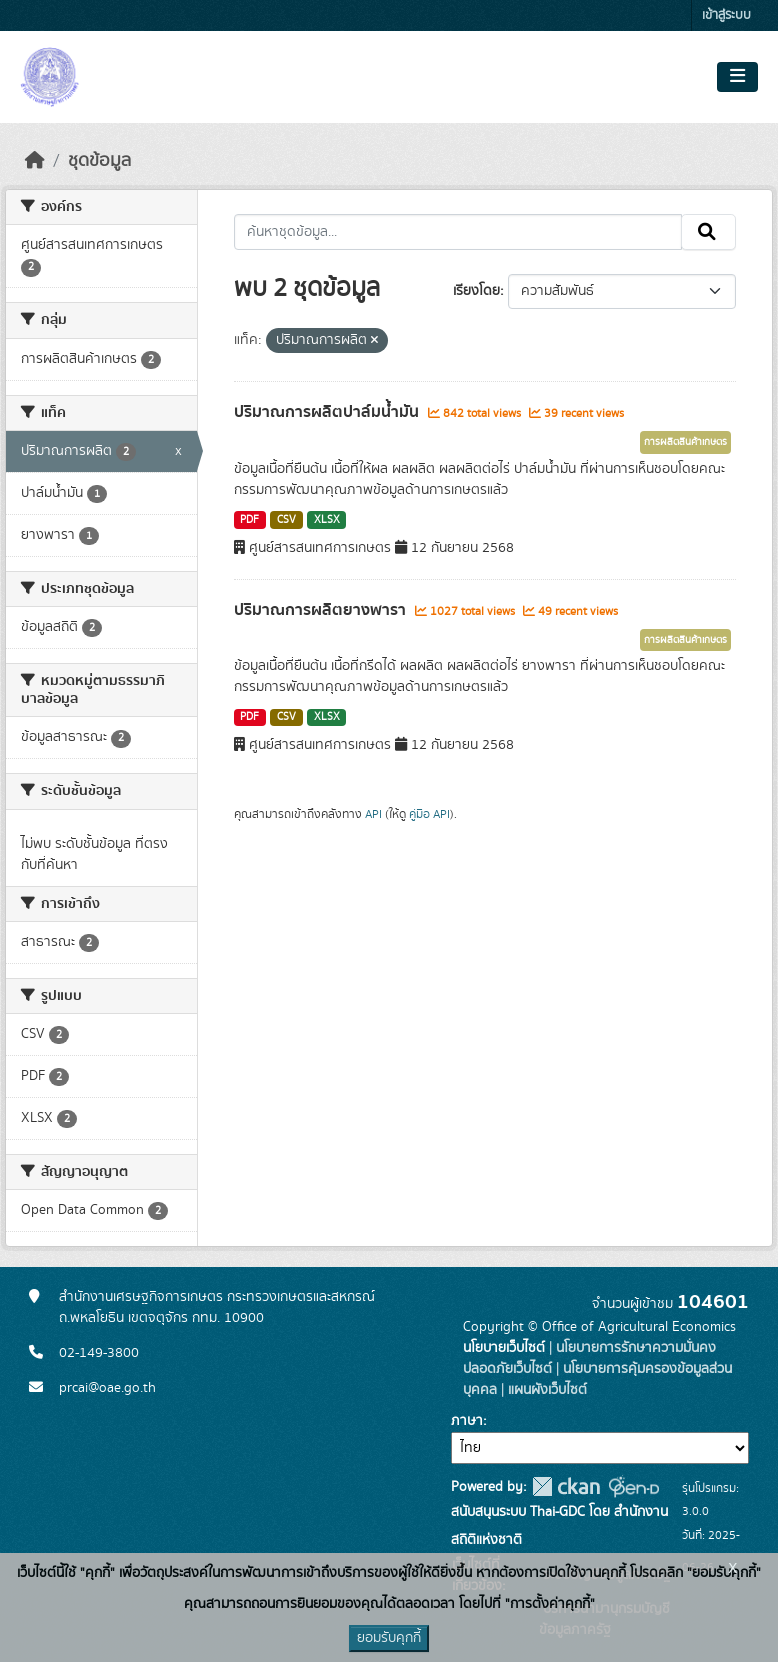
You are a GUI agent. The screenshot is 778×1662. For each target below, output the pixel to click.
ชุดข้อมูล (99, 161)
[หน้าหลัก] (35, 161)
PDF (249, 520)
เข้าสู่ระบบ (726, 15)
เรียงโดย (476, 291)
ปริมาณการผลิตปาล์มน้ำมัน (328, 412)
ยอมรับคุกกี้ (389, 1638)
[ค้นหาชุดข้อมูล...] (458, 232)
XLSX (327, 520)
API (373, 814)
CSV (286, 520)
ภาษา (467, 1421)
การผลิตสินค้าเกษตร (685, 442)
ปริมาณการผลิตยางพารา (322, 610)
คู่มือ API (429, 814)
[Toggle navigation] (737, 77)
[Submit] (708, 232)
